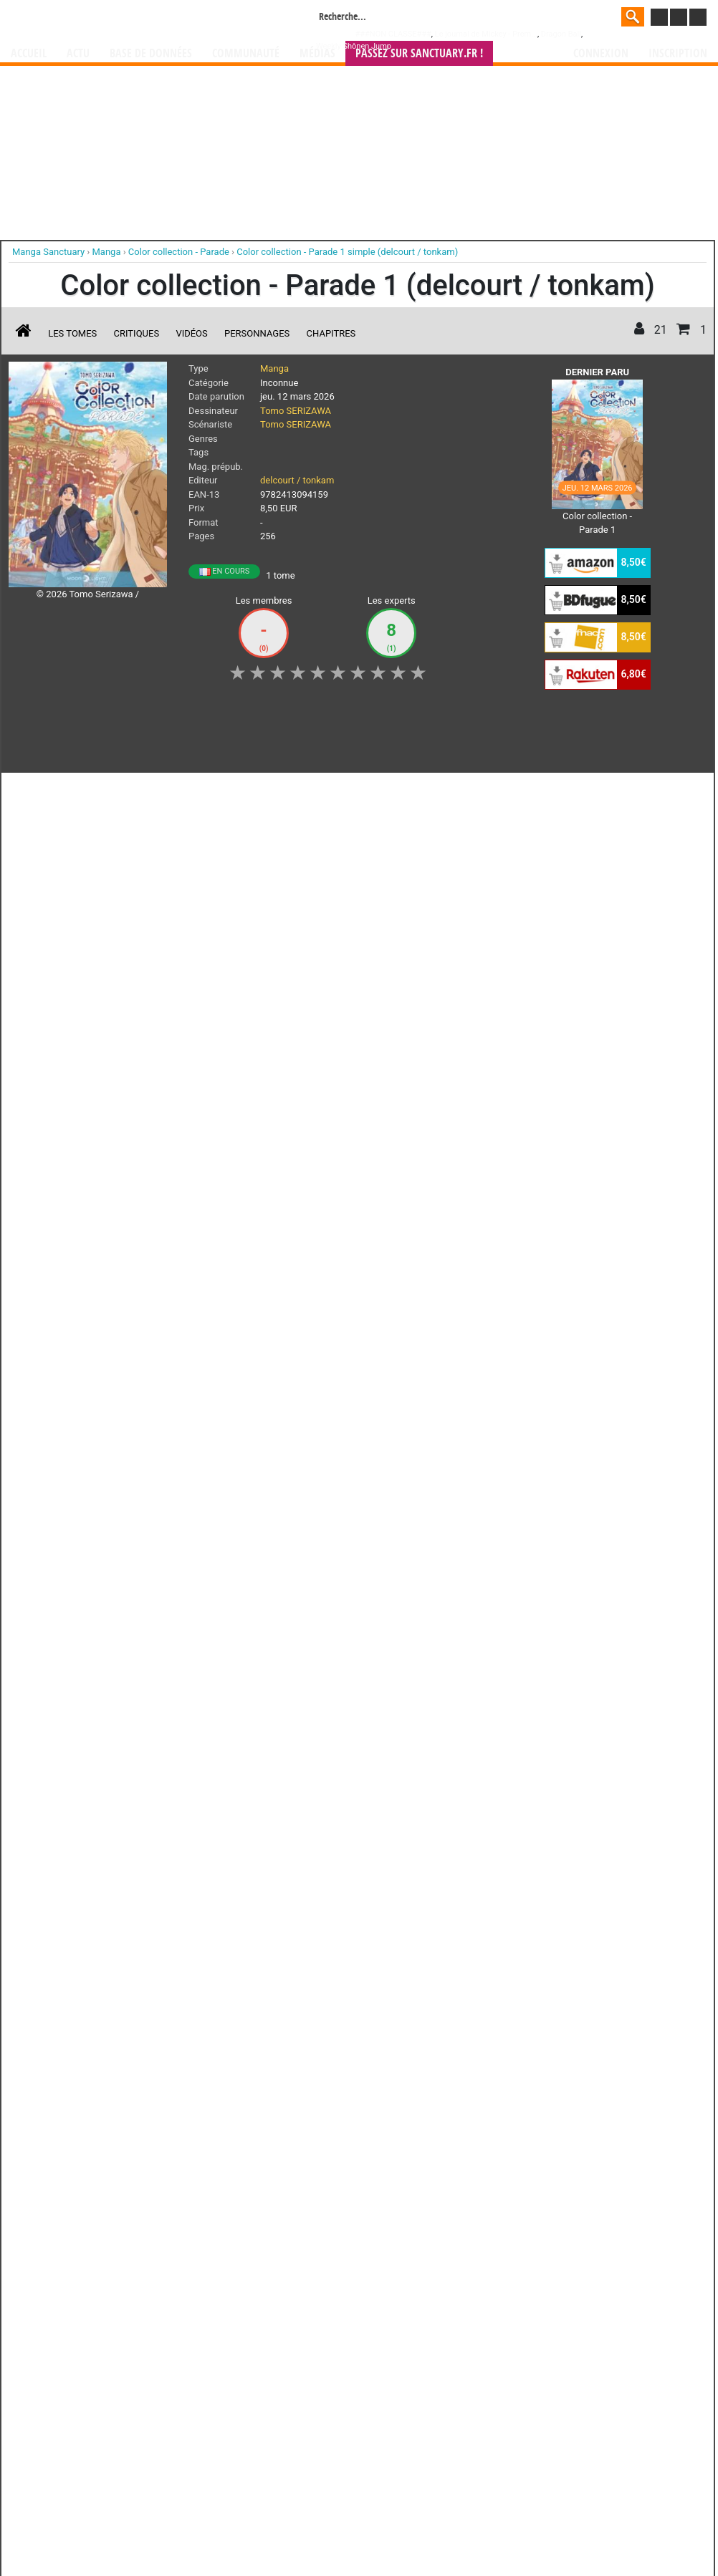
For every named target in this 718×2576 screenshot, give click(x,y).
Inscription (677, 53)
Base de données (151, 53)
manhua (466, 1212)
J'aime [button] (46, 791)
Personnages (256, 333)
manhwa (433, 1212)
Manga (126, 19)
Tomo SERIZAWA (295, 410)
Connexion (600, 53)
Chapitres (331, 333)
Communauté (245, 53)
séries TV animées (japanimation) (562, 1212)
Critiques (137, 333)
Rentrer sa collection (364, 1297)
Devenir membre (295, 1297)
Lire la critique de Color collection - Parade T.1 (117, 998)
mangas (400, 1212)
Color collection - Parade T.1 (135, 891)
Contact (439, 1297)
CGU (413, 1297)
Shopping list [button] (184, 791)
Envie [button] (250, 791)
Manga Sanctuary (175, 1212)
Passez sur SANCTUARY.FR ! (419, 53)
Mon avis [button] (309, 791)
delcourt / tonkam (297, 480)
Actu (78, 53)
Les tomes (72, 333)
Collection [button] (109, 791)
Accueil (29, 53)
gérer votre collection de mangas (314, 1225)
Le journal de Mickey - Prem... (486, 34)
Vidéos (191, 333)
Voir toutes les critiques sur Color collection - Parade (238, 1071)
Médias (317, 53)
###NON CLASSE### (393, 34)
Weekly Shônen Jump (353, 46)
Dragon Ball (561, 34)
